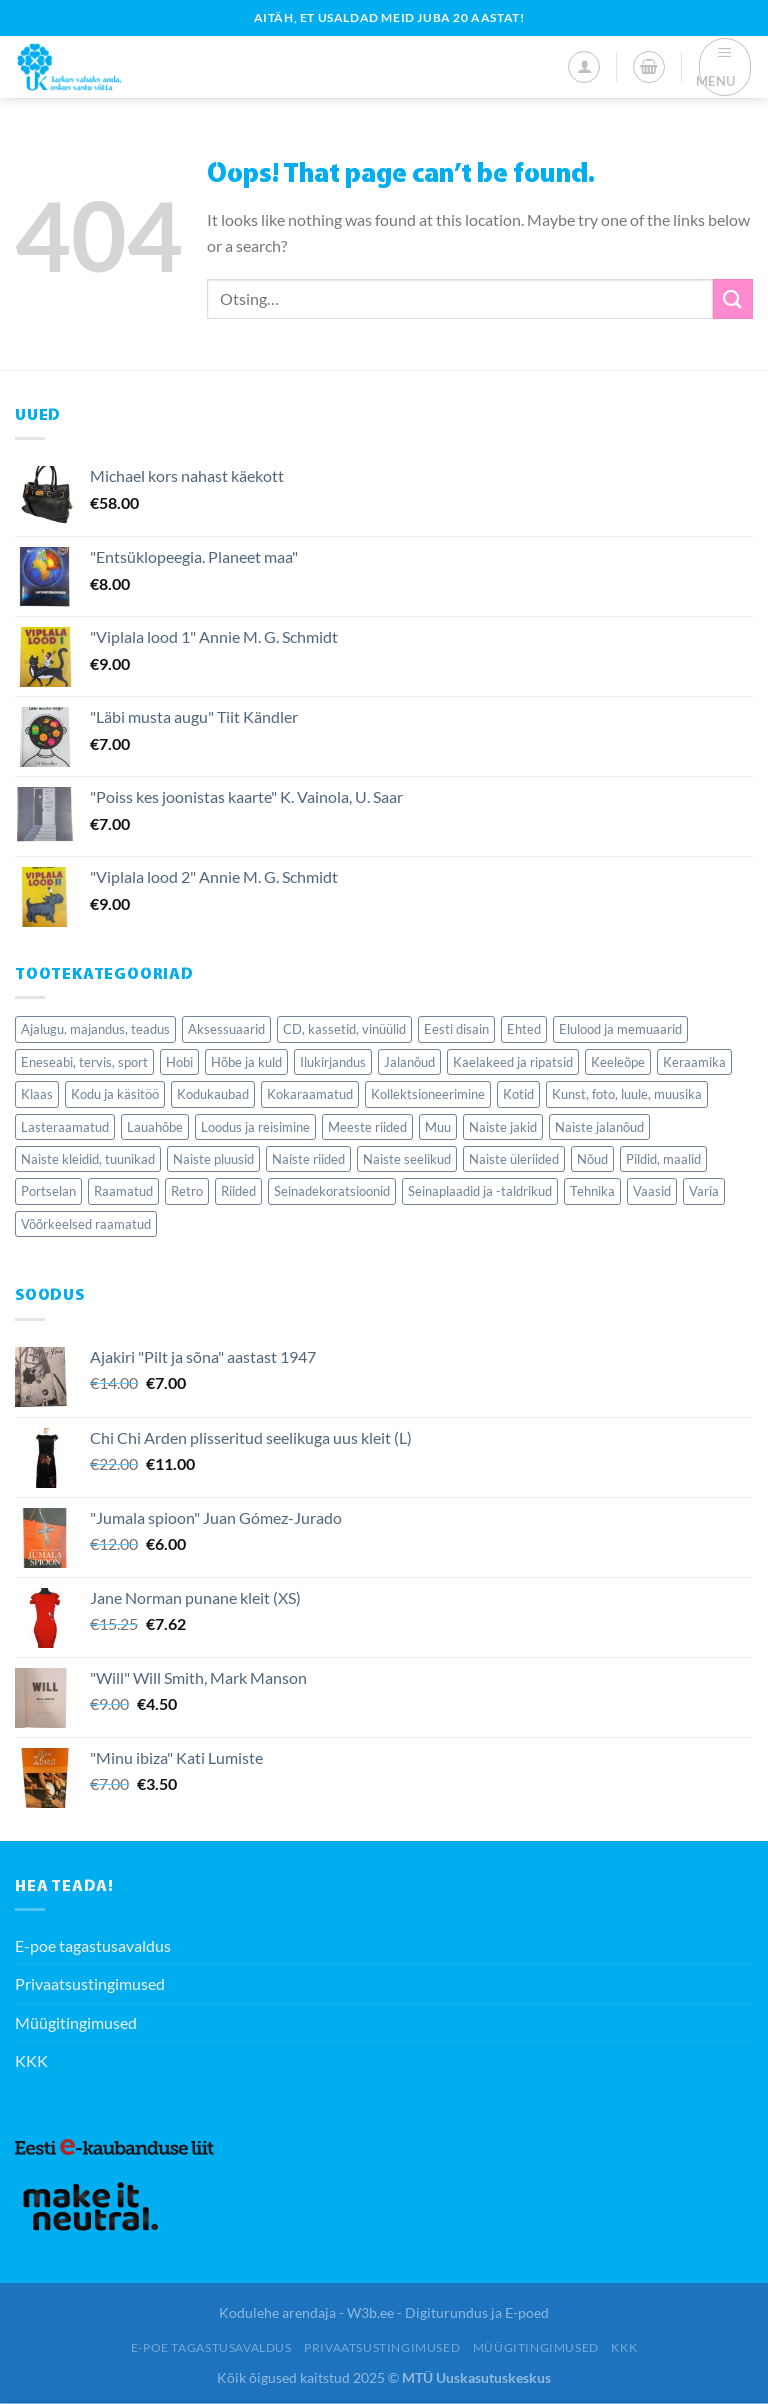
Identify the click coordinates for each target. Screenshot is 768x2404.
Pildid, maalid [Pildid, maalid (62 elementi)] (663, 1159)
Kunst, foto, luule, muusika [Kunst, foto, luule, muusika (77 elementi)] (627, 1094)
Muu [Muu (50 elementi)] (438, 1127)
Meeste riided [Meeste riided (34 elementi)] (367, 1127)
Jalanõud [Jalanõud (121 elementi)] (409, 1062)
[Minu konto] (584, 67)
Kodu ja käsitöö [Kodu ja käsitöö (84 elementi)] (115, 1094)
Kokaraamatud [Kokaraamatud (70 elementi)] (310, 1094)
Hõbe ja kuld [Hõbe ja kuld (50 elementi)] (246, 1062)
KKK (31, 2060)
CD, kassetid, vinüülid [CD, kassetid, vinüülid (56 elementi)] (344, 1029)
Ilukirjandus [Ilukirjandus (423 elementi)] (333, 1062)
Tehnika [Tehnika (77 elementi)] (592, 1191)
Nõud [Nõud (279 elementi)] (592, 1159)
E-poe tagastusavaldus (93, 1945)
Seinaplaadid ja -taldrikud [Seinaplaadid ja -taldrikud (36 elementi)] (480, 1191)
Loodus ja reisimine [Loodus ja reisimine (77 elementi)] (255, 1127)
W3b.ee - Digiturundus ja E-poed (448, 2312)
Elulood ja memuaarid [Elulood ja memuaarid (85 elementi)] (620, 1029)
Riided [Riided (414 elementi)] (238, 1191)
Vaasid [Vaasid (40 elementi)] (652, 1191)
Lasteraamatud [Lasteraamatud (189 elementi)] (65, 1127)
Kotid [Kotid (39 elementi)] (518, 1094)
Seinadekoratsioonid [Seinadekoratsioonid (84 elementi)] (332, 1191)
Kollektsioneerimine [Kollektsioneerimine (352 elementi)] (428, 1094)
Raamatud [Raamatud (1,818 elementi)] (123, 1191)
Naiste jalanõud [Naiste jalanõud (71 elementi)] (599, 1127)
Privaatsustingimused (90, 1983)
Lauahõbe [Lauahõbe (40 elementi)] (155, 1127)
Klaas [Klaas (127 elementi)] (37, 1094)
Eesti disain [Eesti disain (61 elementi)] (456, 1029)
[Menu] (725, 67)
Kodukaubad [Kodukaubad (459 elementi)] (213, 1094)
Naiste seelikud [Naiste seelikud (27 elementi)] (407, 1159)
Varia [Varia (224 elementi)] (704, 1191)
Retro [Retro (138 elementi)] (187, 1191)
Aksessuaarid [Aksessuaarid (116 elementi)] (226, 1029)
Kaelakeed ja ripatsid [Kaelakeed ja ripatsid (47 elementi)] (513, 1062)
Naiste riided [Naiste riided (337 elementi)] (308, 1159)
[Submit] (733, 298)
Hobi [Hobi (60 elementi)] (179, 1062)
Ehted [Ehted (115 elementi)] (524, 1029)
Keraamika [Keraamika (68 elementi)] (694, 1062)
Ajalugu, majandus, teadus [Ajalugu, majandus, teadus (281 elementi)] (95, 1029)
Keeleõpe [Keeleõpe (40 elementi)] (618, 1062)
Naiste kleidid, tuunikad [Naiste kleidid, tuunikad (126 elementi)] (88, 1159)
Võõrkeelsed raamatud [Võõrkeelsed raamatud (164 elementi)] (86, 1224)
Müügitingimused (76, 2022)
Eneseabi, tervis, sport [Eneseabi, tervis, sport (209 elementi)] (84, 1062)
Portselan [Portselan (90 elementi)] (48, 1191)
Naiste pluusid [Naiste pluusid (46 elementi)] (213, 1159)
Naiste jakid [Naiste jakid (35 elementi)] (503, 1127)
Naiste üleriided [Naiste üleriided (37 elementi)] (514, 1159)
